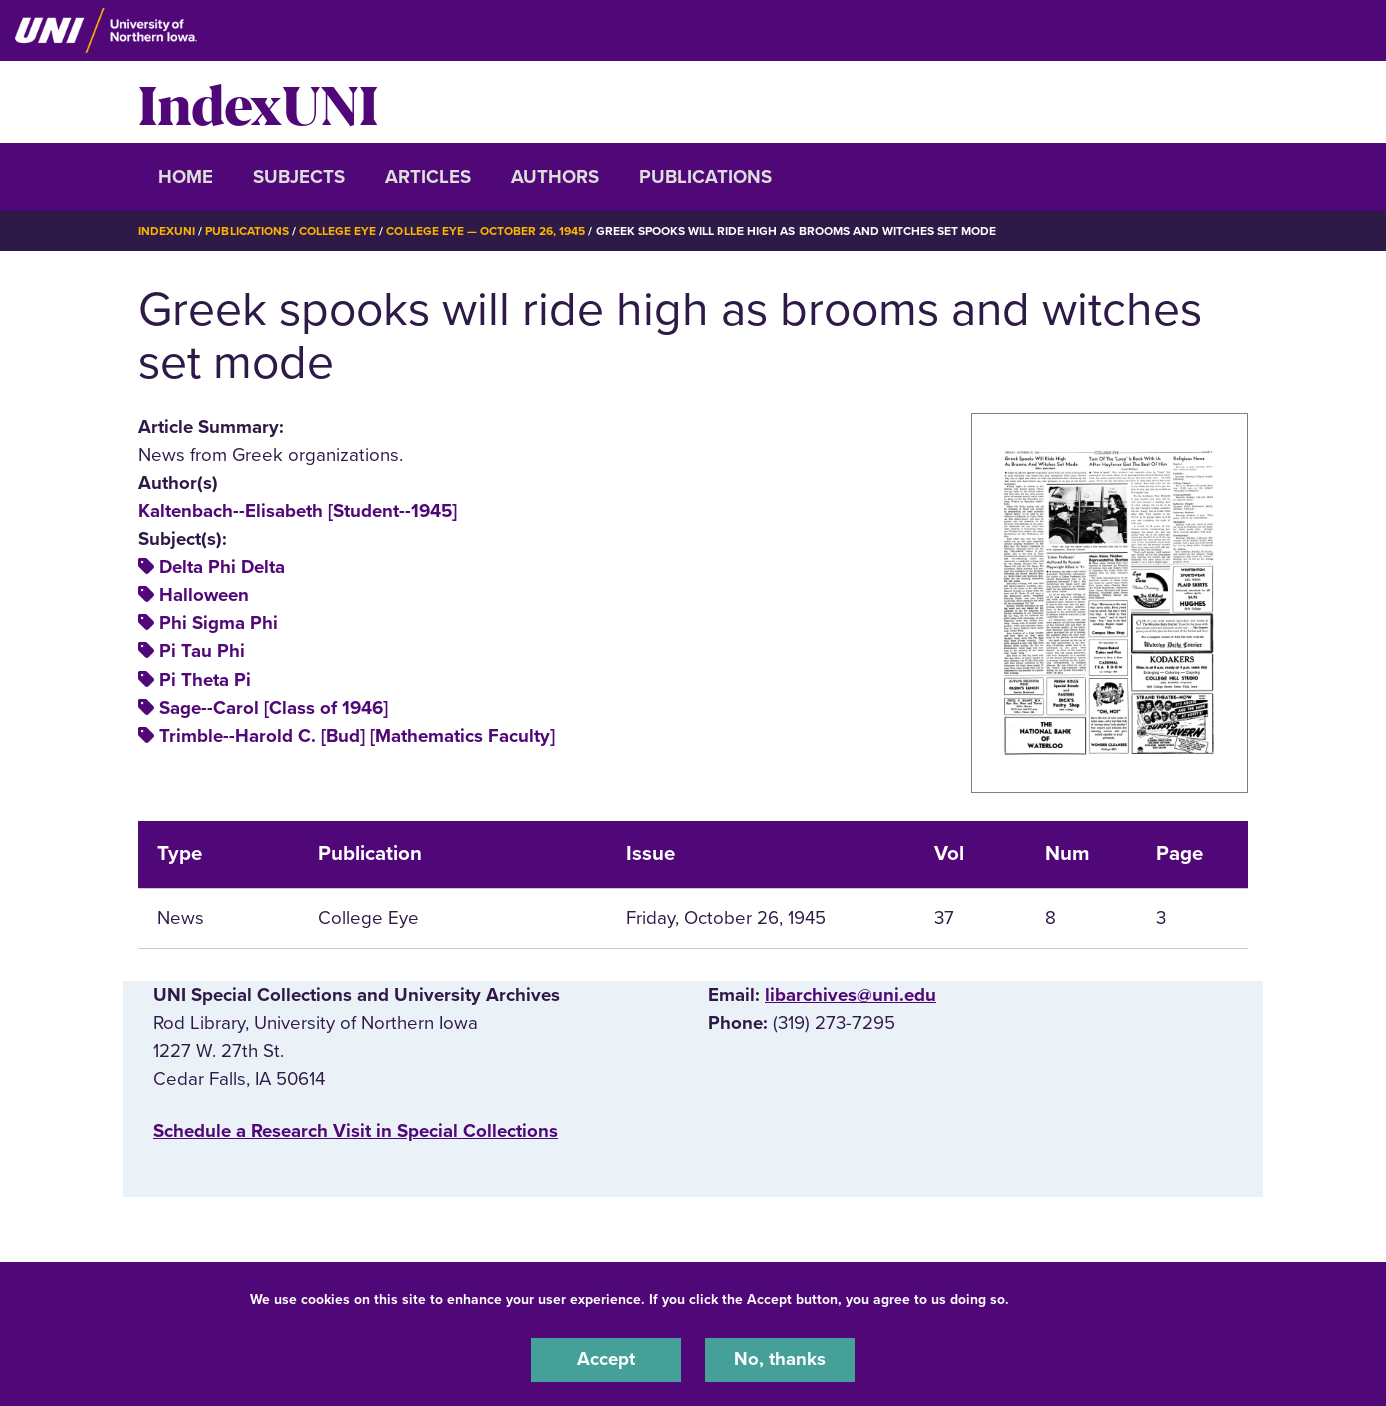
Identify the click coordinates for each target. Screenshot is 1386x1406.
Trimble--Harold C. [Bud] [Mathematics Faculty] (357, 735)
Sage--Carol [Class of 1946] (273, 707)
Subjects (299, 177)
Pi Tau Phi (202, 651)
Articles (428, 177)
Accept (606, 1360)
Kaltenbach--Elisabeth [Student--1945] (297, 510)
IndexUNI (258, 102)
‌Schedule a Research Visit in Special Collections (355, 1130)
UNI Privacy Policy (1076, 1299)
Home (185, 177)
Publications (705, 177)
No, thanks (780, 1360)
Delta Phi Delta (222, 566)
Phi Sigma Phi (218, 622)
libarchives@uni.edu (850, 994)
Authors (555, 177)
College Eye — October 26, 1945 (485, 231)
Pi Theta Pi (205, 679)
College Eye (337, 231)
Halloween (204, 594)
